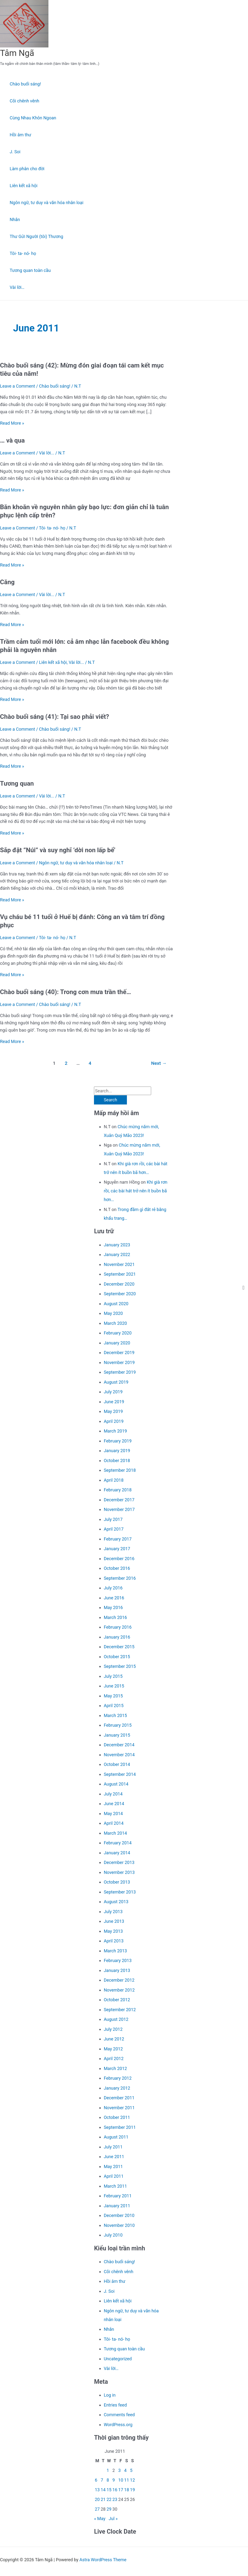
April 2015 (114, 1705)
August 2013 (116, 1901)
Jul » (113, 2518)
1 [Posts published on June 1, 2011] (108, 2470)
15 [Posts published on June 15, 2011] (109, 2489)
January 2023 (117, 1244)
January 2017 (117, 1548)
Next (159, 1063)
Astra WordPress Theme (102, 2559)
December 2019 (119, 1352)
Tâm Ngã (17, 53)
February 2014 (118, 1842)
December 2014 (119, 1744)
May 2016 (113, 1607)
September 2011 (120, 2127)
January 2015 (117, 1735)
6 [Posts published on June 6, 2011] (96, 2480)
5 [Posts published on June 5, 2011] (131, 2470)
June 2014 (114, 1803)
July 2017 (113, 1519)
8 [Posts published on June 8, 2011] (108, 2480)
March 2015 (115, 1715)
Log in (110, 2395)
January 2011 (117, 2205)
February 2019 (118, 1440)
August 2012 (116, 2019)
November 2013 (119, 1872)
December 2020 (119, 1284)
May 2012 (113, 2048)
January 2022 (117, 1254)
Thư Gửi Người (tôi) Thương (36, 236)
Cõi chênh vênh (24, 100)
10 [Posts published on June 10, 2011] (120, 2480)
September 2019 (120, 1372)
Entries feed (115, 2404)
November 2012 (119, 1990)
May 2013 (113, 1931)
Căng (7, 582)
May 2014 (113, 1813)
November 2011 (119, 2107)
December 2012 (119, 1980)
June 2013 (114, 1921)
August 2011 (116, 2136)
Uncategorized (118, 2358)
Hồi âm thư (20, 134)
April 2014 (114, 1823)
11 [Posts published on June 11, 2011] (126, 2480)
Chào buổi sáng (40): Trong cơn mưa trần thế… (65, 992)
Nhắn (15, 219)
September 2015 (120, 1666)
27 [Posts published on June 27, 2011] (97, 2509)
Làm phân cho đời (27, 168)
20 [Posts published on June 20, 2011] (97, 2499)
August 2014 (116, 1783)
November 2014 (119, 1754)
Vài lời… (17, 287)
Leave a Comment (17, 386)
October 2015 (117, 1656)
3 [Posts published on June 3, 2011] (119, 2470)
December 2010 (119, 2215)
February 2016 (118, 1627)
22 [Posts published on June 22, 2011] (109, 2499)
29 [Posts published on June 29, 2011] (109, 2509)
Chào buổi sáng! (25, 83)
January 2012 (117, 2088)
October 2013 (117, 1882)
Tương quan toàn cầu (30, 270)
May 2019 (113, 1411)
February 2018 (118, 1489)
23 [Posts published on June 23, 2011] (114, 2499)
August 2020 (116, 1303)
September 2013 (120, 1891)
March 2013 (115, 1950)
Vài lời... (46, 452)
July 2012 (113, 2029)
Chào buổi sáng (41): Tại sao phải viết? (54, 716)
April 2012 (114, 2058)
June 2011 (114, 2156)
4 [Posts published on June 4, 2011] (125, 2470)
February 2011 (118, 2195)
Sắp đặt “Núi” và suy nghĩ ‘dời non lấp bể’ (58, 850)
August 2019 (116, 1382)
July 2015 (113, 1676)
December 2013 (119, 1862)
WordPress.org (118, 2424)
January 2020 (117, 1342)
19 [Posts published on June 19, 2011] (132, 2489)
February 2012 (118, 2078)
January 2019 (117, 1450)
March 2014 (115, 1833)
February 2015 (118, 1725)
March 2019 (115, 1431)
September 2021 (120, 1274)
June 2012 (114, 2038)
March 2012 (115, 2068)
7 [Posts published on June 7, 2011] (102, 2480)
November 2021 (119, 1264)
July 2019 (113, 1391)
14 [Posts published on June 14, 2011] (103, 2489)
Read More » (12, 423)
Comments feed (119, 2414)
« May (99, 2518)
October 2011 (117, 2117)
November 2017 (119, 1509)
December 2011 (119, 2097)
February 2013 (118, 1960)
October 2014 (117, 1764)
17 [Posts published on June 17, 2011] (120, 2489)
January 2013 (117, 1970)
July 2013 (113, 1911)
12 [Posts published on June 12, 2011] (132, 2480)
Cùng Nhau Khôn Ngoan (33, 117)
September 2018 (120, 1470)
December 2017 (119, 1499)
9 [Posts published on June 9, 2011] (113, 2480)
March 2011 (115, 2186)
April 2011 (114, 2176)
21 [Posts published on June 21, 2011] (103, 2499)
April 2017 (114, 1529)
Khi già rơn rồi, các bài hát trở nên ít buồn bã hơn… (135, 1191)
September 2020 (120, 1293)
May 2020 (113, 1313)
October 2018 (117, 1460)
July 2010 (113, 2235)
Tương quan (17, 783)
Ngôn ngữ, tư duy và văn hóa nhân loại (46, 202)
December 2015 (119, 1646)
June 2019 (114, 1401)
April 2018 (114, 1480)
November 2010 (119, 2225)
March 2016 (115, 1617)
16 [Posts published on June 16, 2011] (114, 2489)
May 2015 (113, 1695)
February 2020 (118, 1332)
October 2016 (117, 1568)
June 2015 (114, 1685)
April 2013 (114, 1940)
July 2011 (113, 2146)
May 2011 (113, 2166)
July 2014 (113, 1793)
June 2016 (114, 1597)
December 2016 (119, 1558)
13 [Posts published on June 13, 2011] (97, 2489)
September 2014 (120, 1774)
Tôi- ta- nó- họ (23, 253)
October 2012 (117, 1999)
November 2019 (119, 1362)
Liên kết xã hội (24, 185)
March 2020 (115, 1323)
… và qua (12, 440)
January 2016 (117, 1637)
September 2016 (120, 1578)
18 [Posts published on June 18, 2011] (126, 2489)
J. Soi (15, 151)
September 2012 (120, 2009)
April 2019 (114, 1421)
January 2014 (117, 1852)
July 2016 (113, 1587)
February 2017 (118, 1538)
